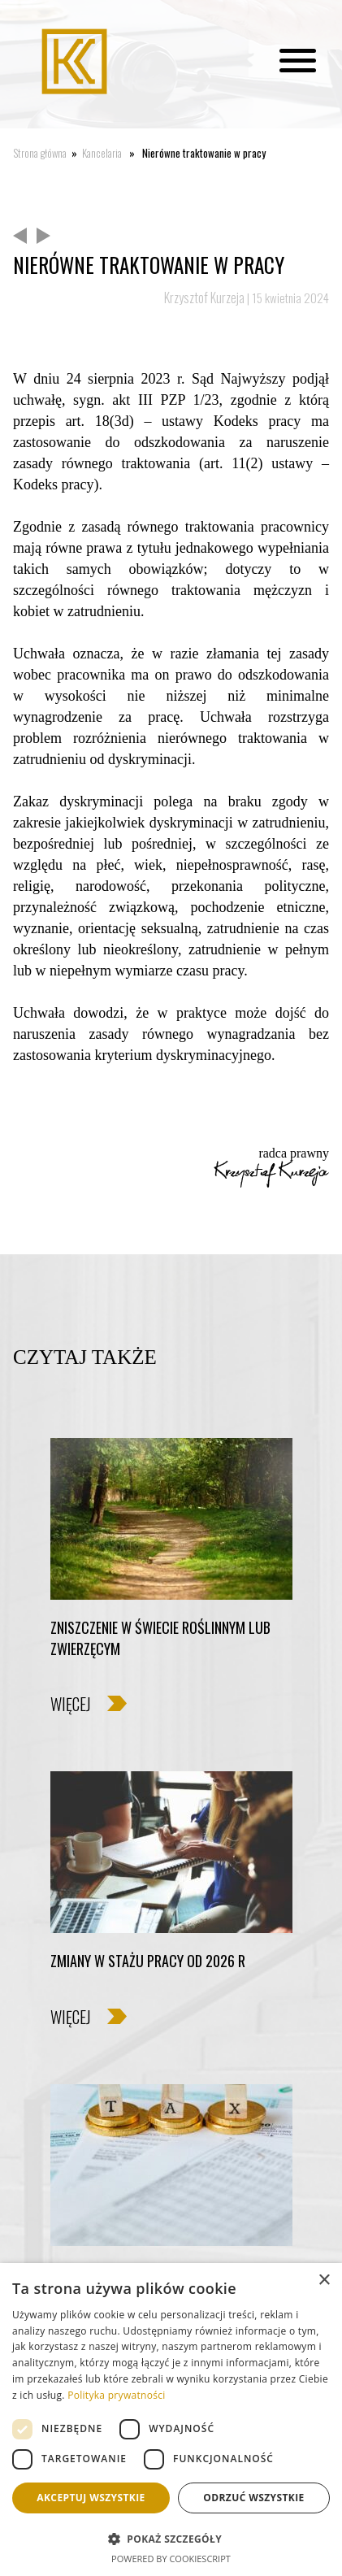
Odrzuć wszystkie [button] (253, 2497)
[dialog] (171, 2419)
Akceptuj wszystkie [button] (91, 2497)
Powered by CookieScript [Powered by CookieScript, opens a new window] (171, 2558)
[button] (171, 2538)
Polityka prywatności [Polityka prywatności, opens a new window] (116, 2395)
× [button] (324, 2280)
